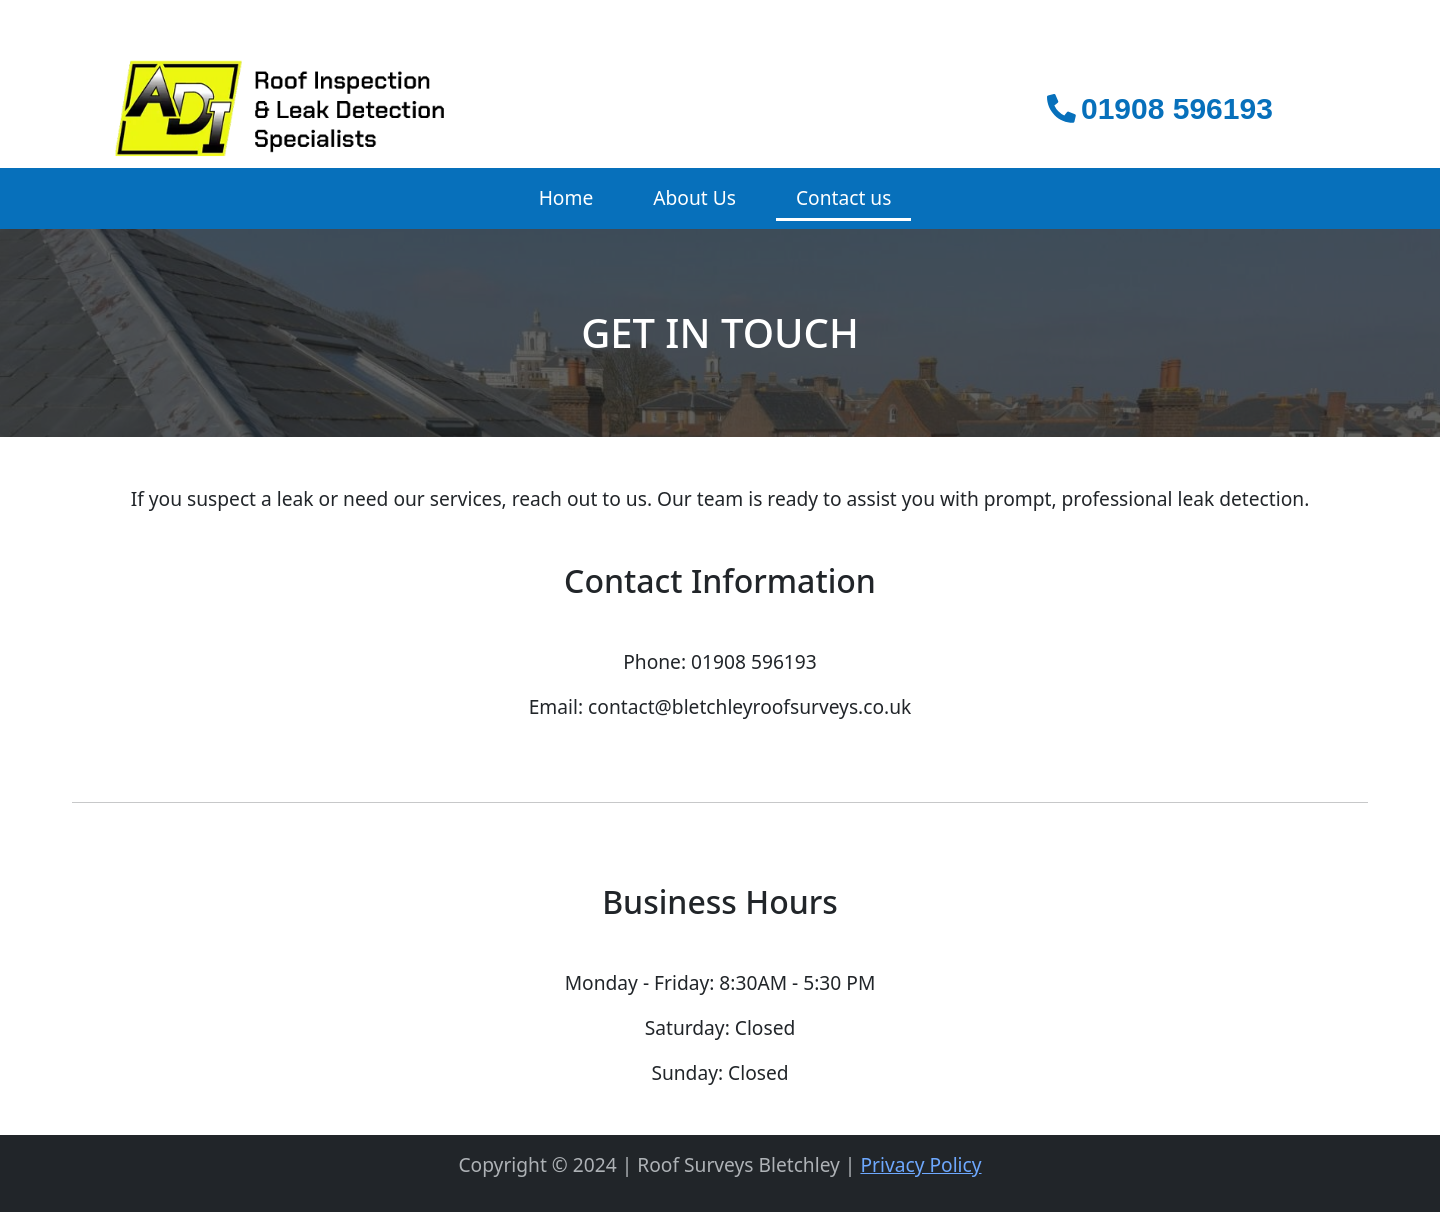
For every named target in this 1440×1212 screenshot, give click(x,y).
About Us (694, 197)
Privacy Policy (920, 1164)
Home (566, 197)
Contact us (843, 197)
